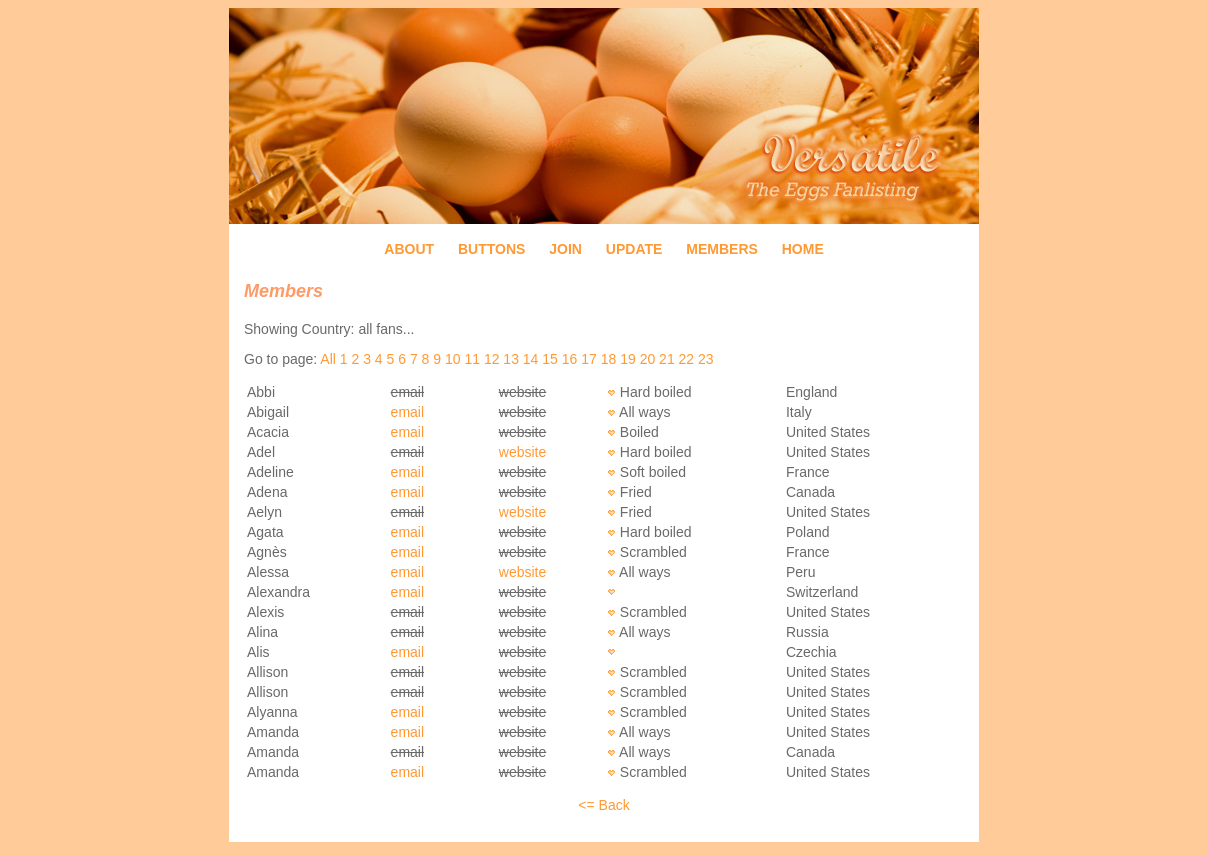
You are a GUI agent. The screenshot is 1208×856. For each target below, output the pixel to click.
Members (722, 249)
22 (687, 359)
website (522, 452)
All (328, 359)
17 (589, 359)
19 (628, 359)
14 (531, 359)
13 (511, 359)
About (409, 249)
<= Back (603, 805)
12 (492, 359)
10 (453, 359)
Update (634, 249)
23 (706, 359)
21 (667, 359)
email (407, 412)
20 (648, 359)
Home (803, 249)
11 (472, 359)
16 (570, 359)
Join (565, 249)
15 (550, 359)
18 (609, 359)
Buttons (491, 249)
